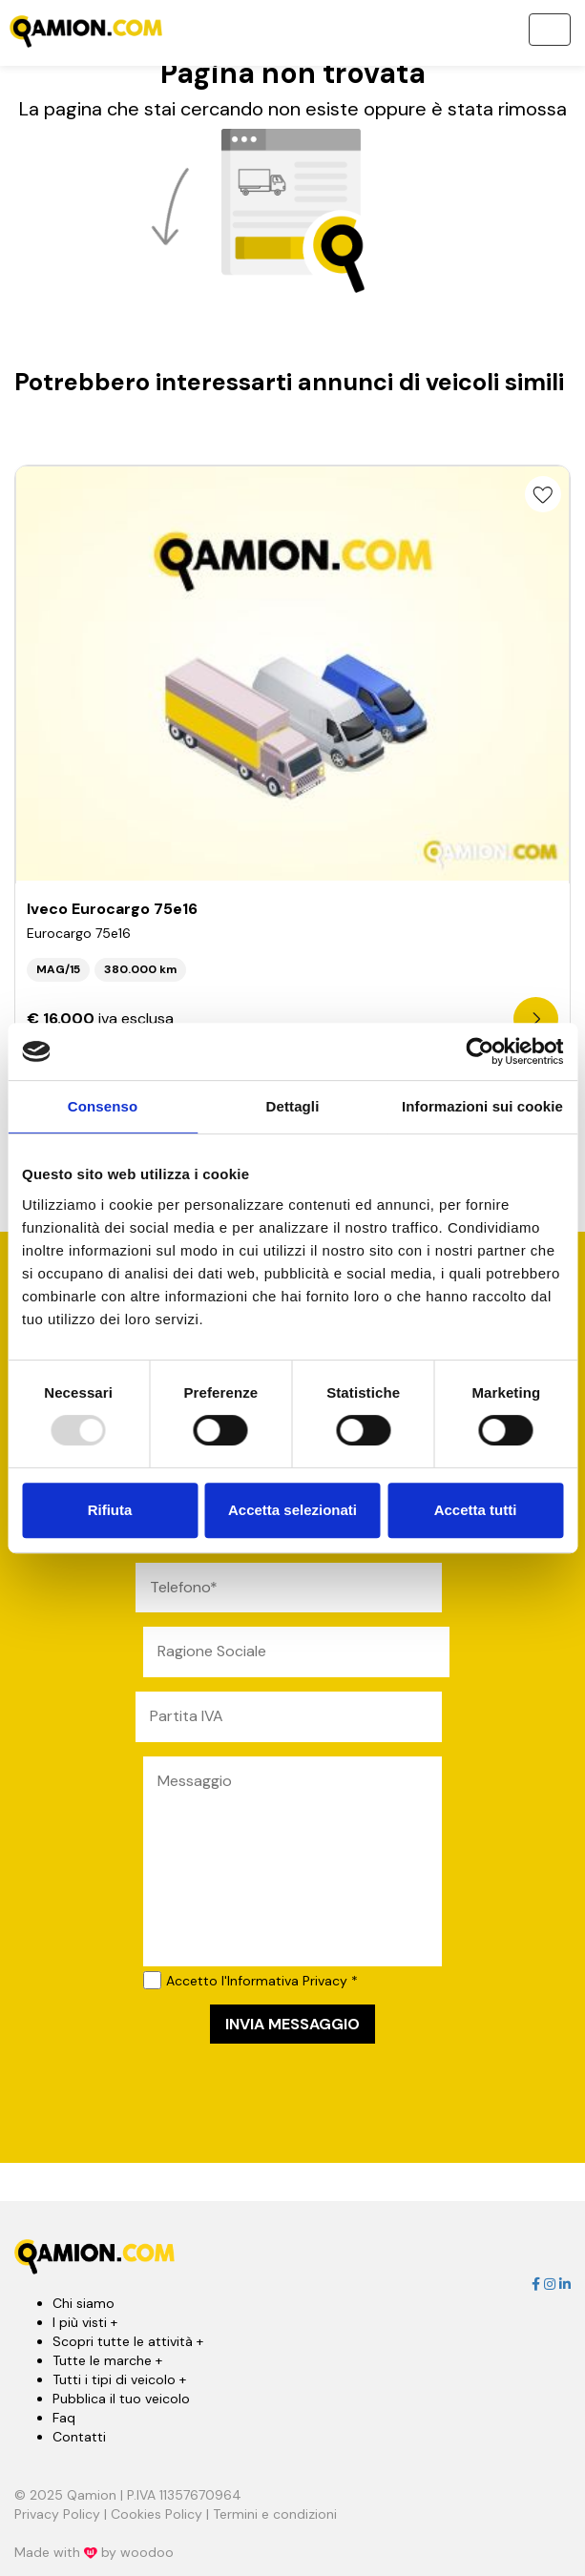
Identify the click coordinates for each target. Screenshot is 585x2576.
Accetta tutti (475, 1510)
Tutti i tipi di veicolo (119, 2379)
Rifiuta (110, 1510)
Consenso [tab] (102, 1106)
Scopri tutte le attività (127, 2341)
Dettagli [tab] (293, 1106)
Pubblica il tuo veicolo (121, 2398)
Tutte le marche (107, 2360)
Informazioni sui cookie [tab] (482, 1106)
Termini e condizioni (275, 2514)
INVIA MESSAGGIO (292, 2024)
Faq (63, 2417)
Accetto (250, 1980)
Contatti (79, 2436)
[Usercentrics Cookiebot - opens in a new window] (479, 1051)
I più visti (84, 2322)
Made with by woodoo (94, 2552)
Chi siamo (83, 2303)
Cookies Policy (156, 2514)
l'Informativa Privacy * (289, 1980)
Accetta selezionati (292, 1510)
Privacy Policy (57, 2514)
